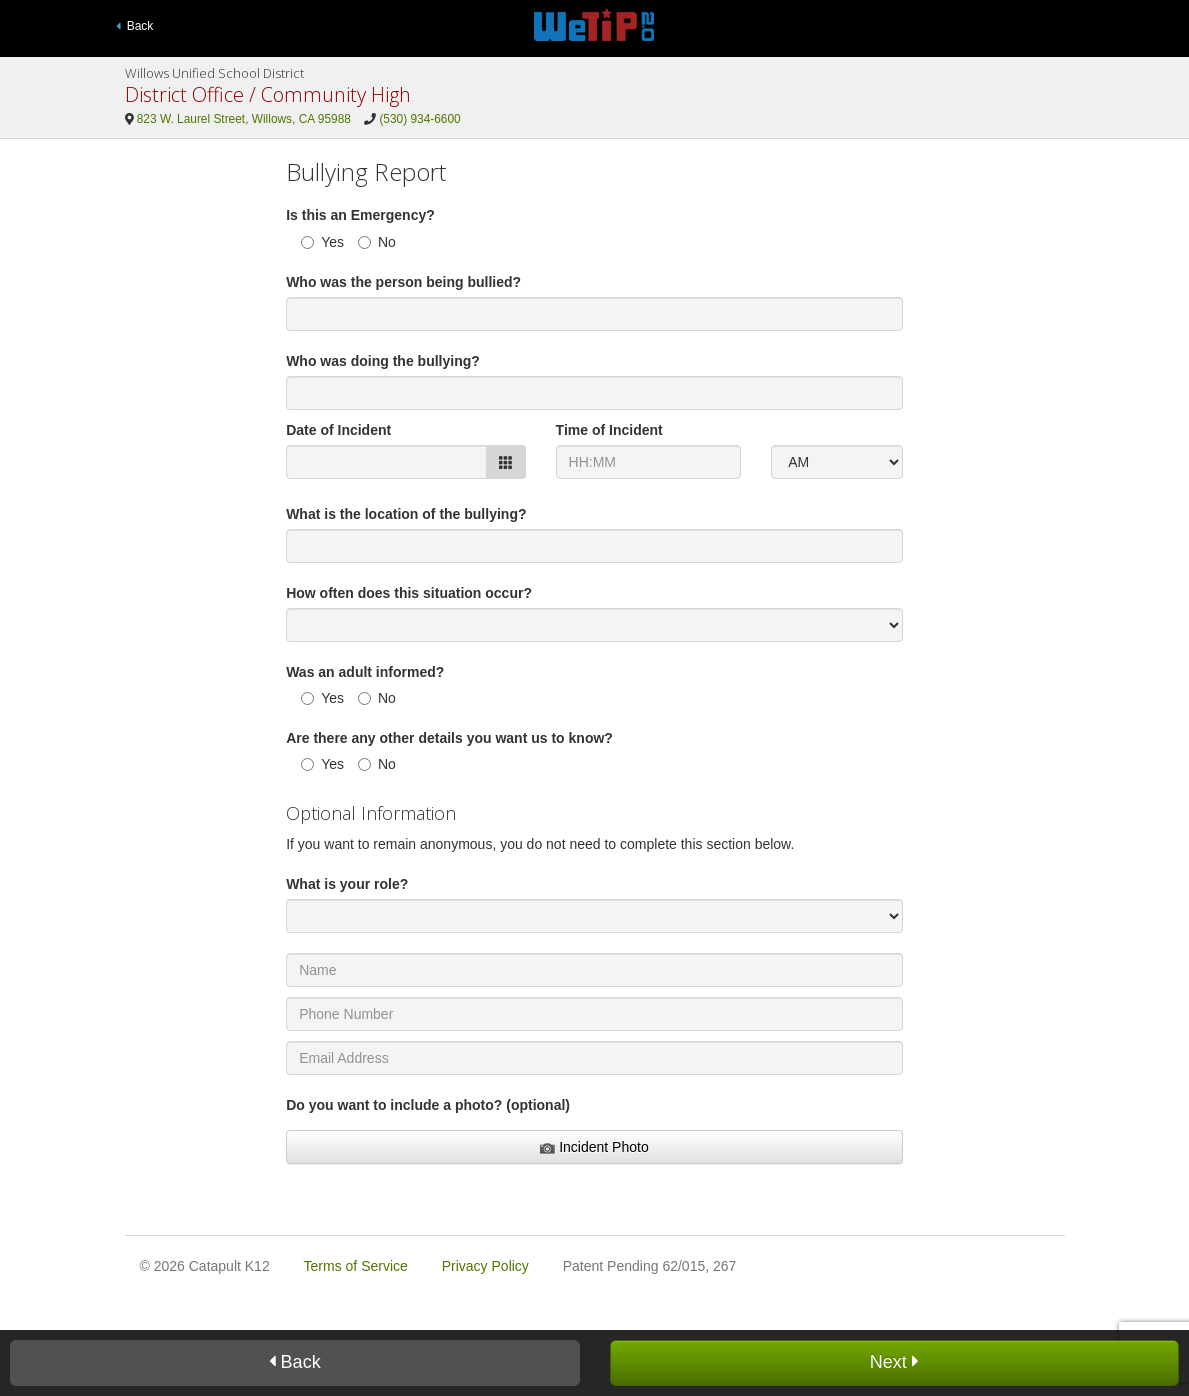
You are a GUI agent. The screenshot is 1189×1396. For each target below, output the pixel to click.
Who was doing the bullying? (383, 361)
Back (135, 26)
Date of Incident (338, 430)
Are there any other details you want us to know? (449, 738)
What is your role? (347, 884)
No (377, 242)
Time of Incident (609, 430)
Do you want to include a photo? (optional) (428, 1105)
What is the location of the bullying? (406, 514)
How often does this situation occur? (409, 593)
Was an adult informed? (365, 672)
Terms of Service (356, 1266)
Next (894, 1362)
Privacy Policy (485, 1266)
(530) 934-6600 (419, 119)
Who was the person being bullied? (403, 282)
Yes (322, 242)
